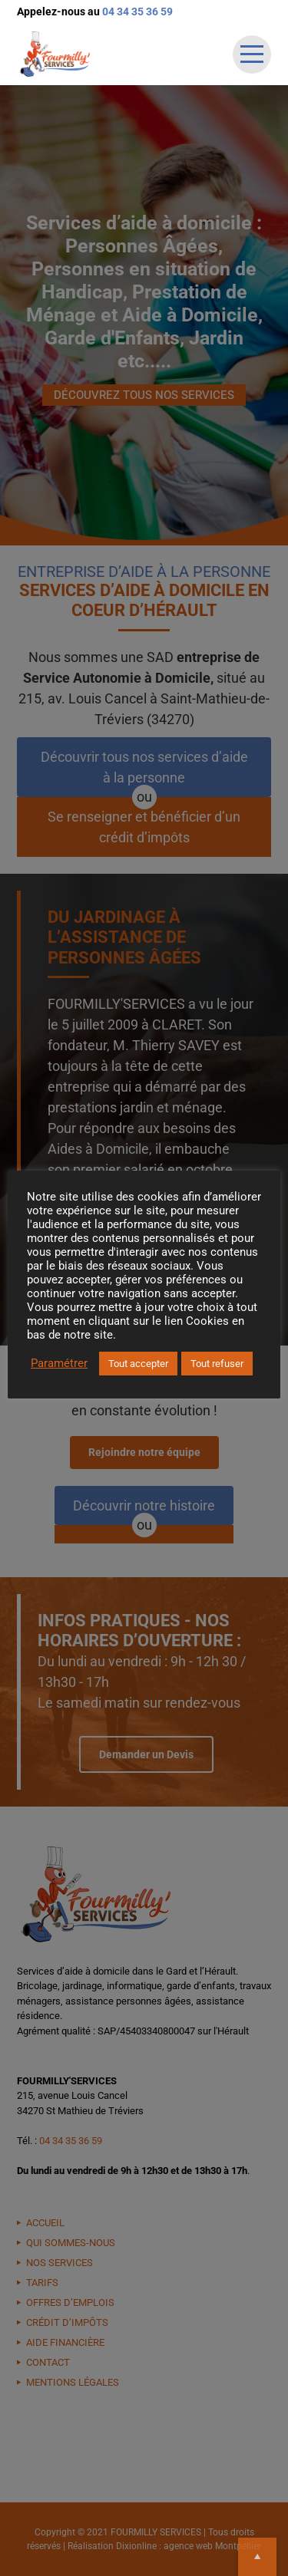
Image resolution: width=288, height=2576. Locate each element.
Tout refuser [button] (216, 1363)
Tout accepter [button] (138, 1363)
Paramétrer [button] (59, 1363)
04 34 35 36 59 (137, 11)
